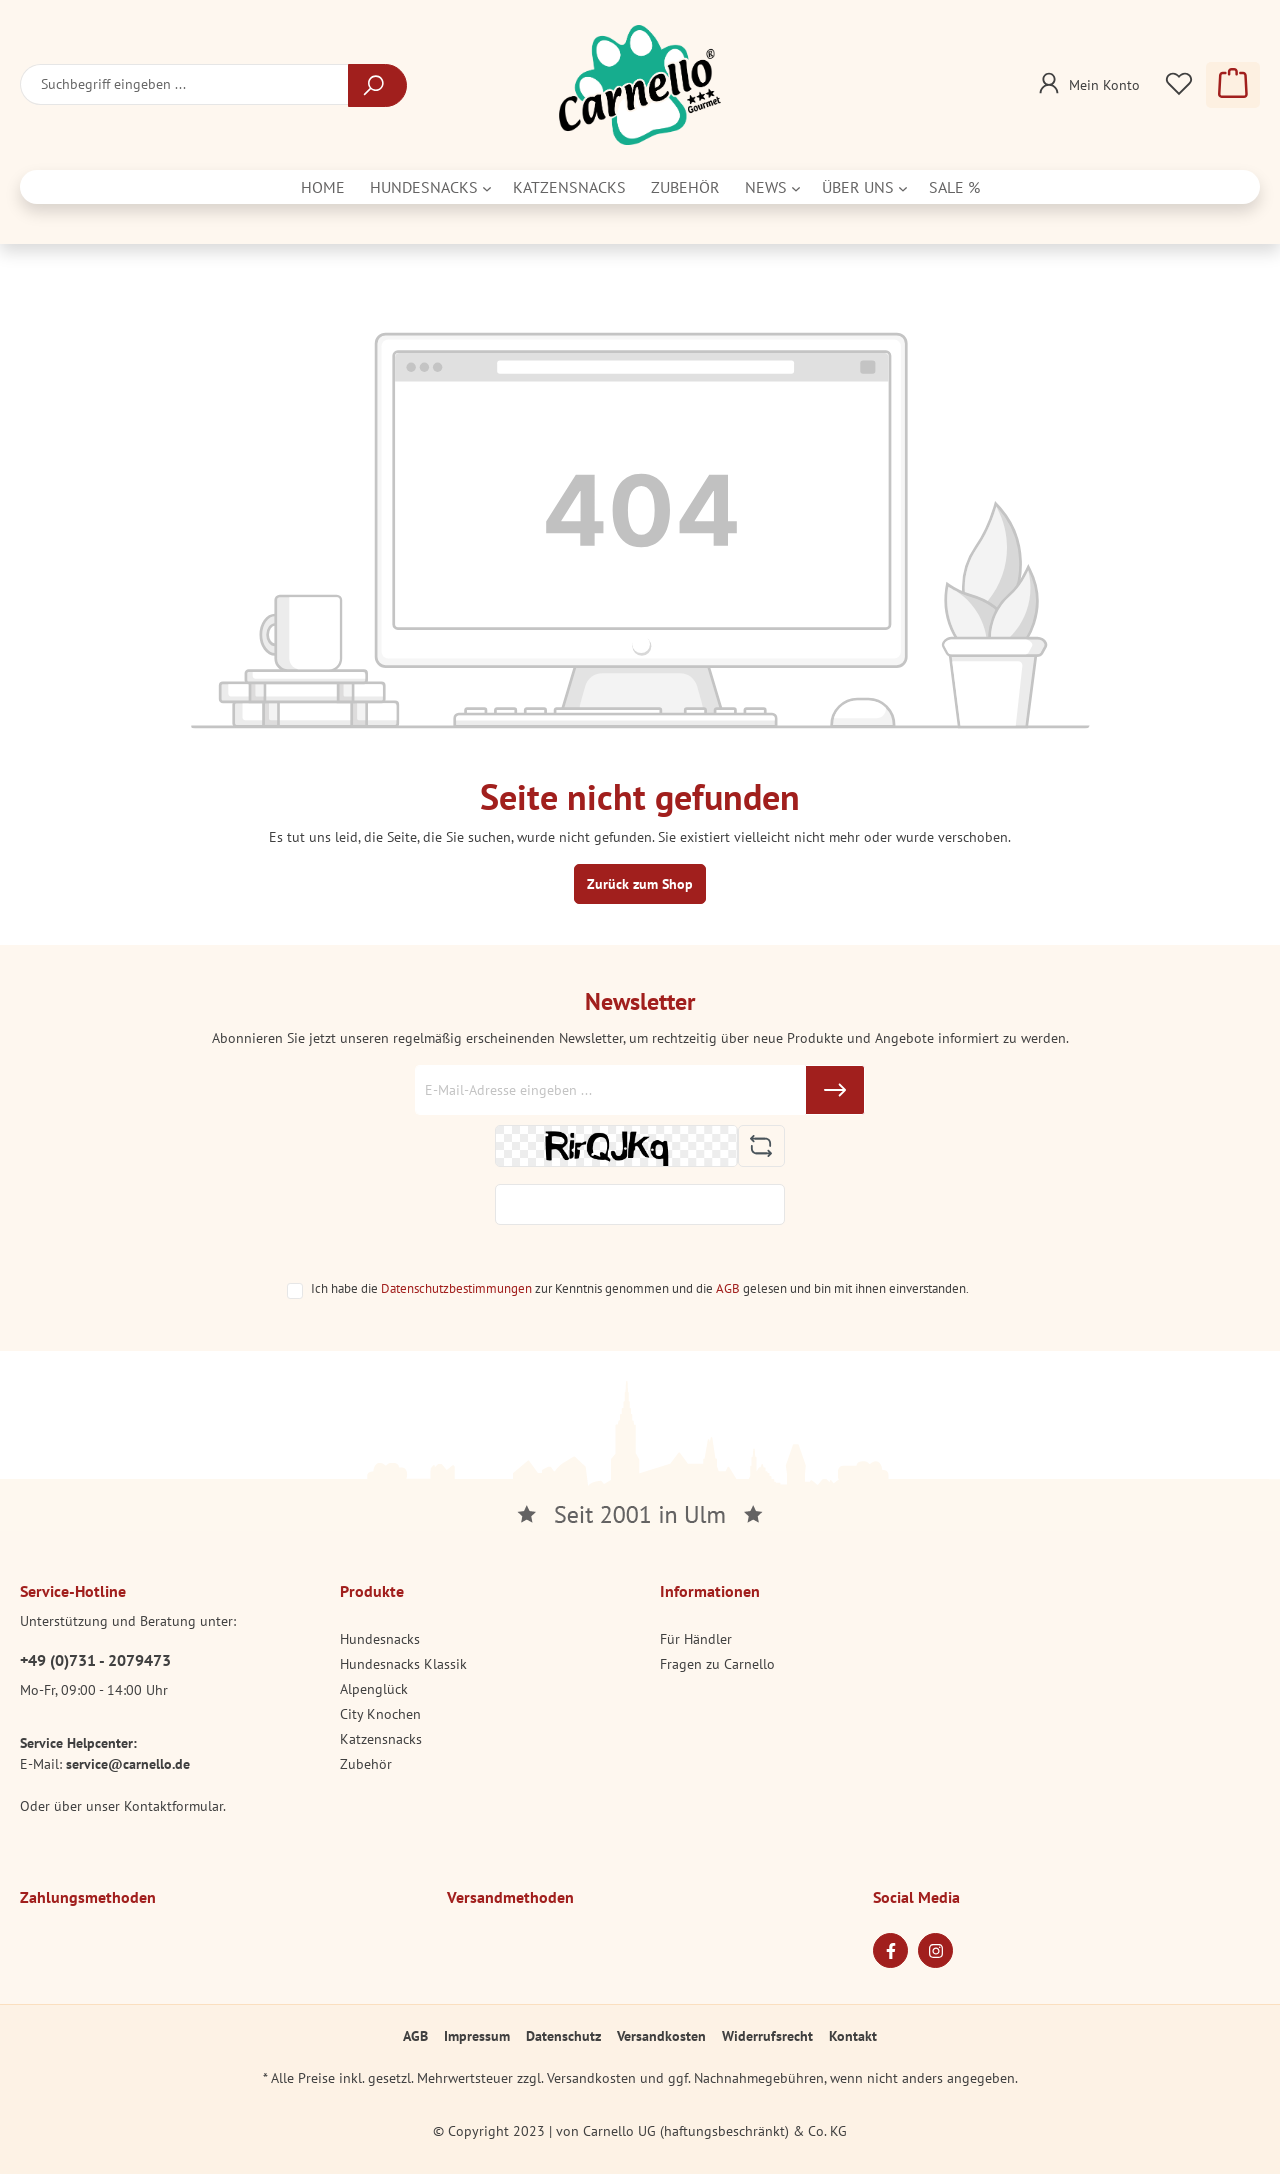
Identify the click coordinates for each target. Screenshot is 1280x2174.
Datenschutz (563, 2036)
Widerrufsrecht (767, 2036)
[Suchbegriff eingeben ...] (184, 84)
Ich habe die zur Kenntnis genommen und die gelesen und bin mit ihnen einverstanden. (640, 1288)
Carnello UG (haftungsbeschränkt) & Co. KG (715, 2131)
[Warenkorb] (1233, 85)
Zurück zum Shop (640, 884)
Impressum (477, 2036)
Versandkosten (661, 2036)
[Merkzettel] (1179, 85)
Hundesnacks (380, 1639)
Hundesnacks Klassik (403, 1664)
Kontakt (853, 2036)
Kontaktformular (173, 1806)
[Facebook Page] (890, 1950)
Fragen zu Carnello (717, 1664)
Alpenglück (374, 1689)
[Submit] (835, 1090)
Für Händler (696, 1639)
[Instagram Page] (935, 1950)
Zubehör (366, 1764)
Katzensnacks (381, 1739)
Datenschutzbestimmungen (456, 1288)
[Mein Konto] (1087, 79)
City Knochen (380, 1714)
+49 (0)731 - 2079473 (95, 1660)
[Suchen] (377, 85)
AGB (728, 1288)
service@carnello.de (128, 1764)
